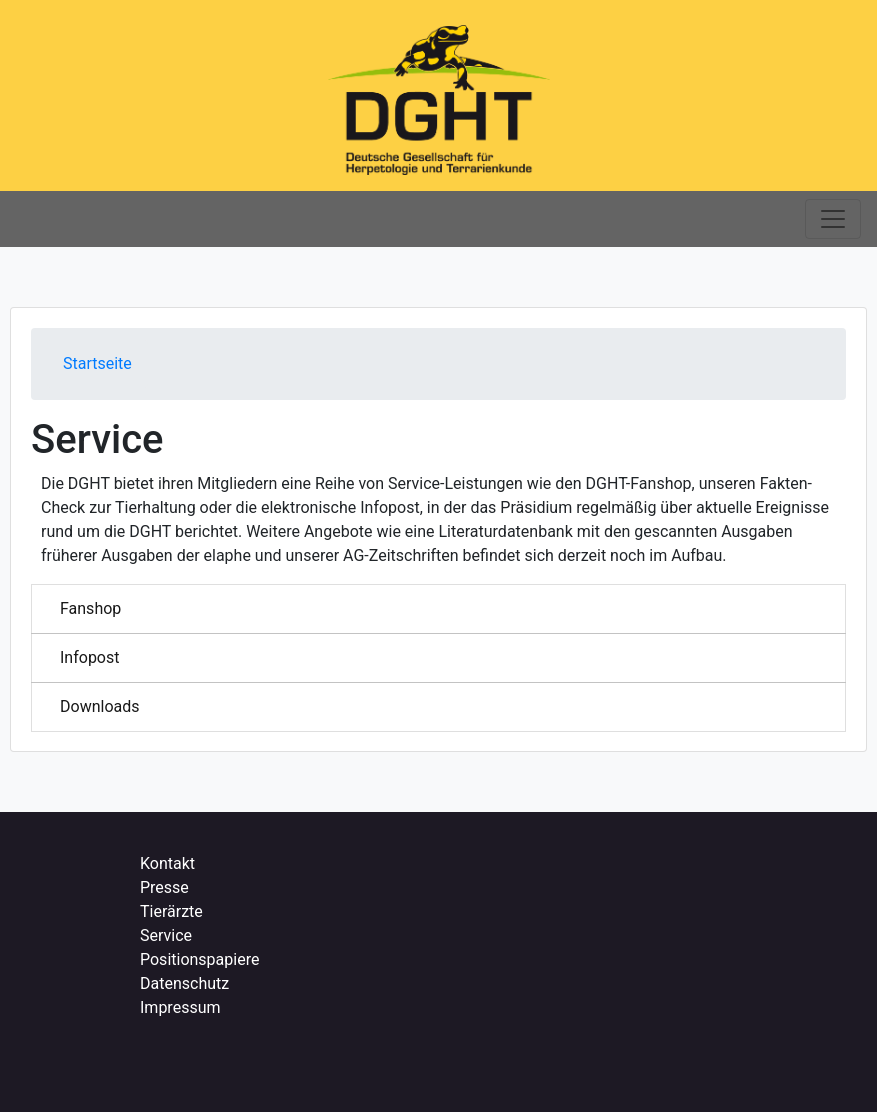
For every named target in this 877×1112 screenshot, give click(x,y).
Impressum (180, 1007)
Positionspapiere (199, 959)
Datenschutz (184, 983)
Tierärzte (171, 911)
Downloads (99, 706)
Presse (164, 887)
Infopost (89, 657)
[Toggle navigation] (833, 219)
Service (166, 935)
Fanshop (90, 608)
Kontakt (167, 863)
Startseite (97, 363)
